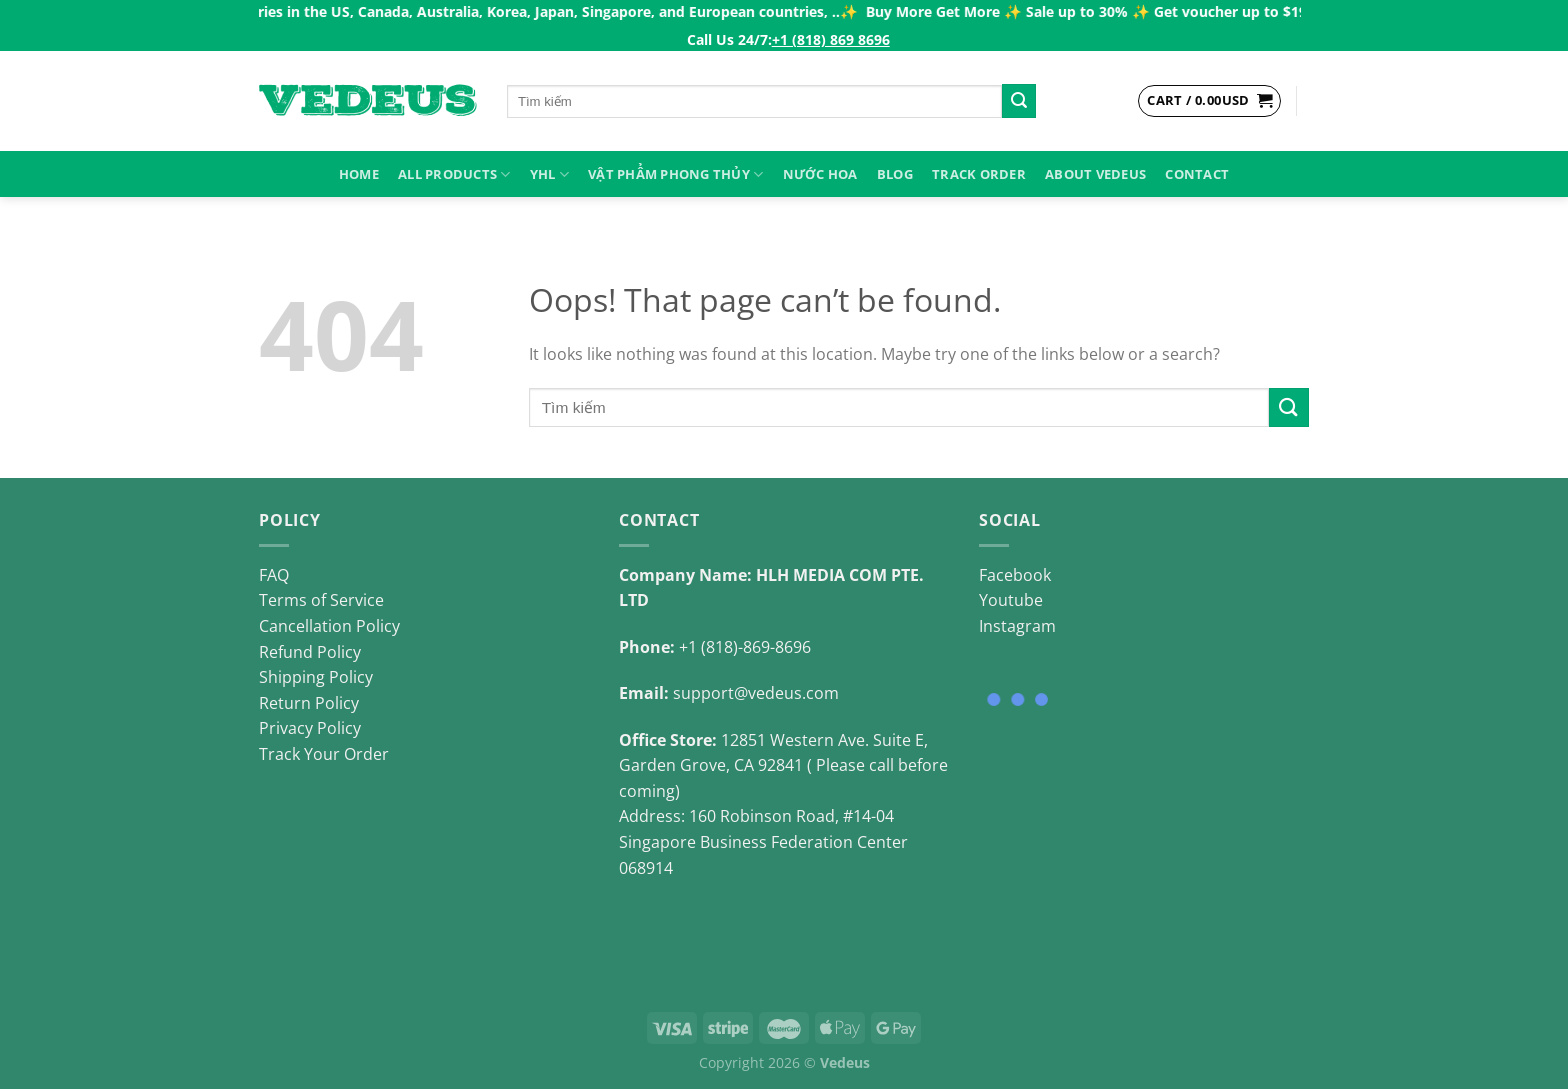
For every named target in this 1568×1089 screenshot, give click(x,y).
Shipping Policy (316, 677)
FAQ (274, 575)
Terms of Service (321, 600)
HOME (359, 174)
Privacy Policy (310, 728)
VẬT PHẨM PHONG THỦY (675, 174)
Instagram (1017, 626)
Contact (1197, 174)
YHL (549, 174)
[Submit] (1019, 101)
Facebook (1015, 575)
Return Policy (309, 703)
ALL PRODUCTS (454, 174)
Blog (895, 174)
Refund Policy (310, 652)
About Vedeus (1095, 174)
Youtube (1011, 600)
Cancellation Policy (329, 626)
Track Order (979, 174)
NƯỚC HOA (820, 174)
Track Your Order (324, 754)
